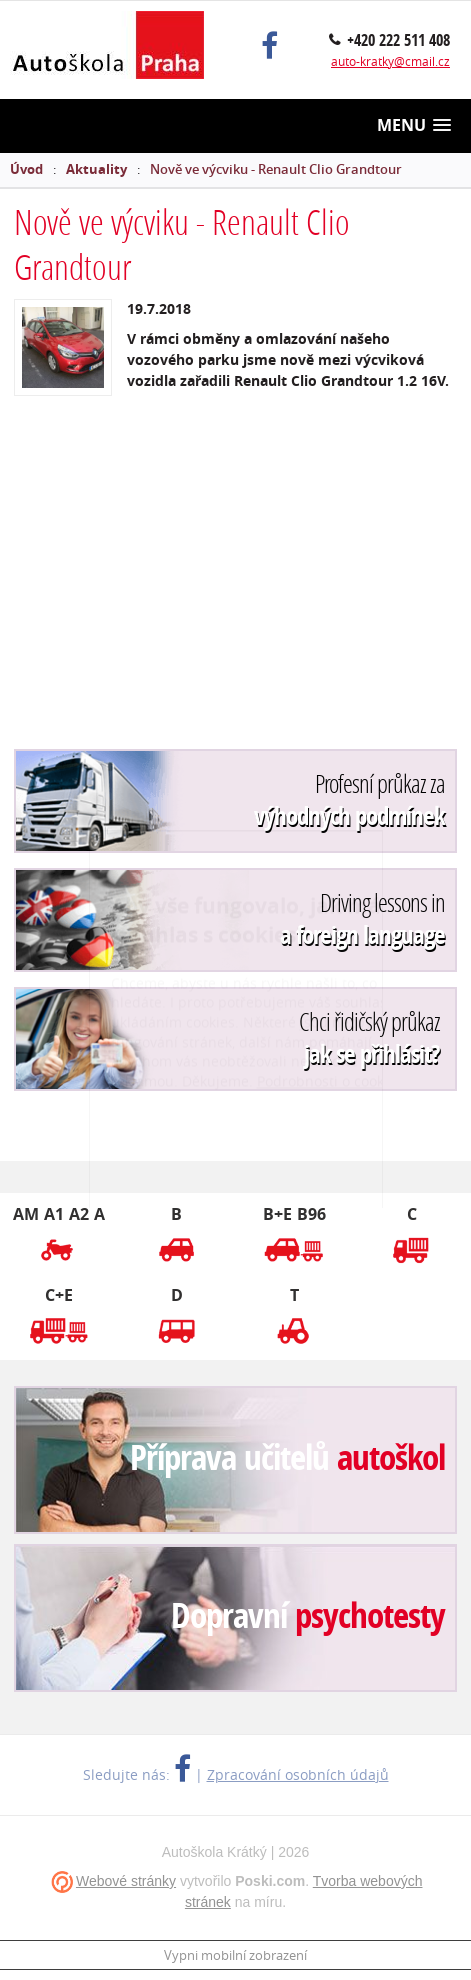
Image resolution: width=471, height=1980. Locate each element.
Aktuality (96, 169)
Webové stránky (126, 1881)
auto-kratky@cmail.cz (390, 61)
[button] (414, 125)
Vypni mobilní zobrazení (235, 1955)
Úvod (26, 169)
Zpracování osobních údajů (298, 1774)
